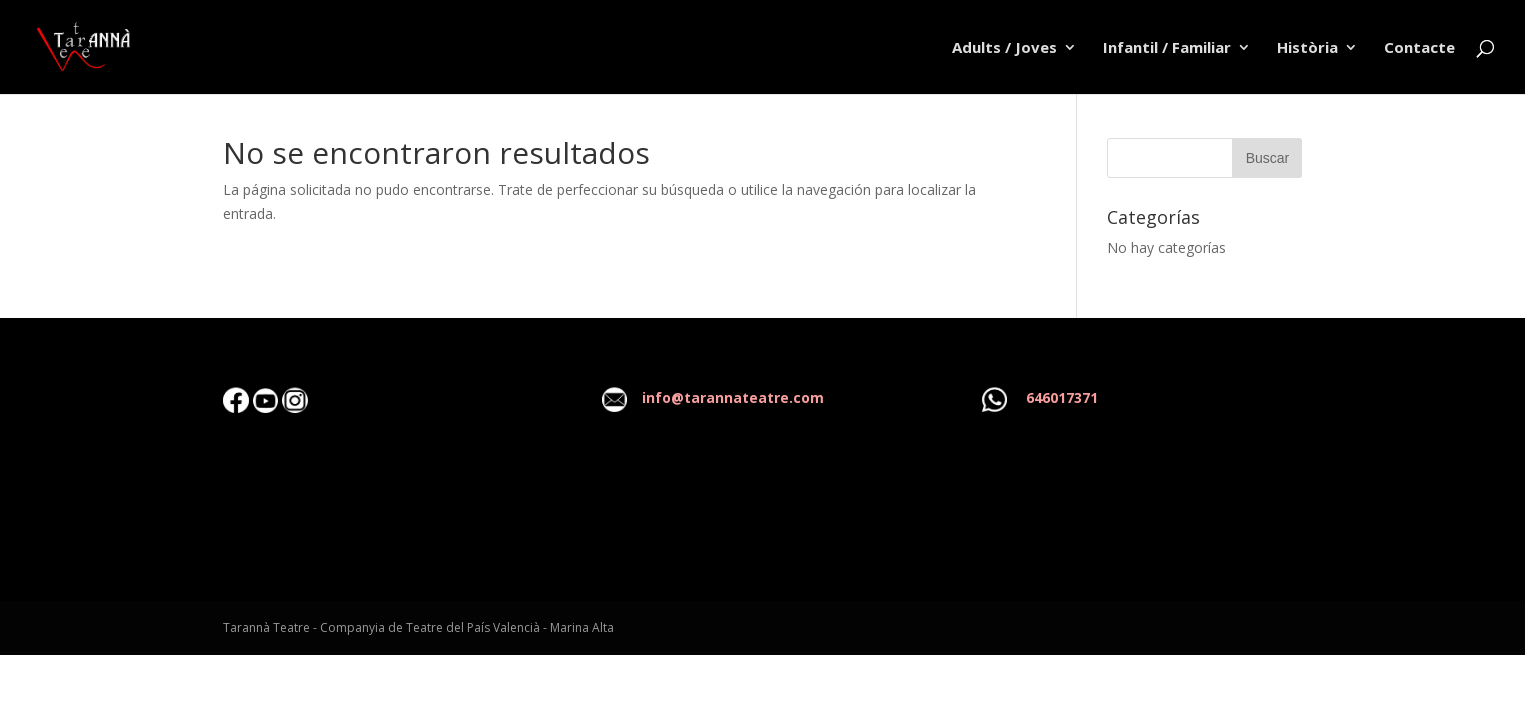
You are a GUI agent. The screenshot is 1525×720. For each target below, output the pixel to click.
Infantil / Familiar (1167, 48)
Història (1307, 48)
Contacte (1419, 48)
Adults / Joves (1004, 48)
